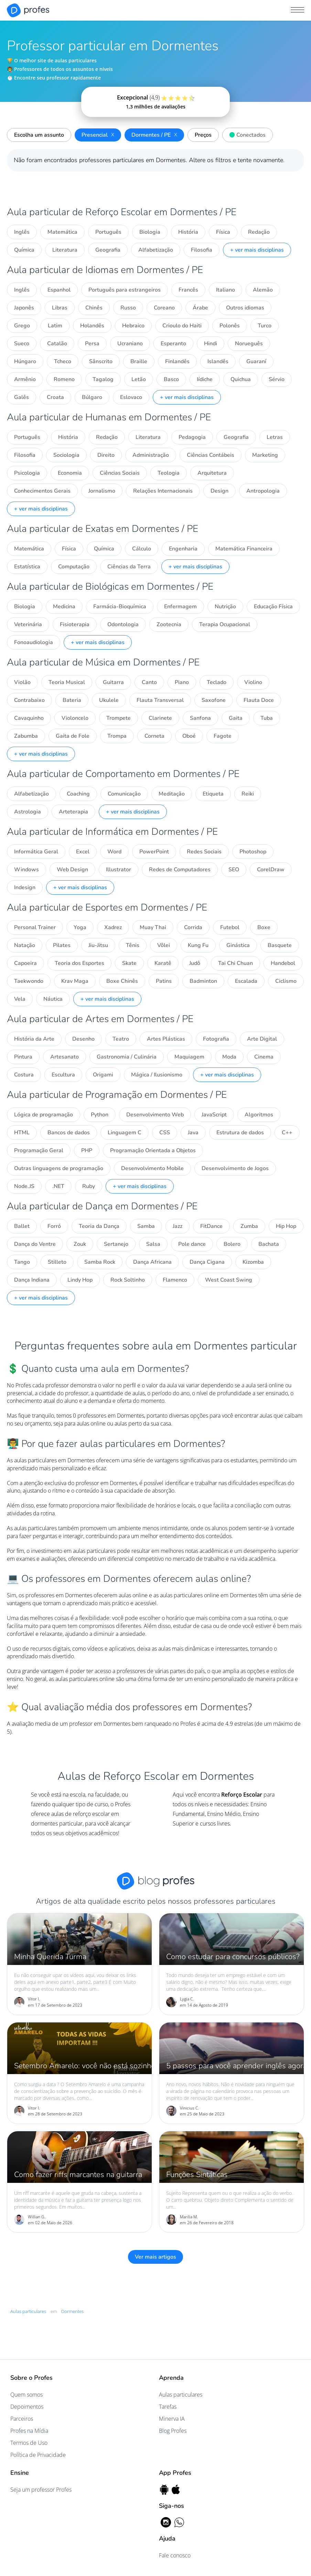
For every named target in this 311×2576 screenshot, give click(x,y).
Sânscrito (100, 361)
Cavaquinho (29, 718)
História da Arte (34, 1039)
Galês (21, 397)
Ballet (22, 1226)
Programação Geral (38, 1150)
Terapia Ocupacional (224, 624)
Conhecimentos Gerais (42, 491)
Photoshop (252, 851)
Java (193, 1132)
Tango (22, 1262)
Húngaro (25, 361)
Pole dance (192, 1244)
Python (99, 1114)
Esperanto (173, 343)
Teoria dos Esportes (79, 963)
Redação (259, 232)
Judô (194, 963)
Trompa (117, 736)
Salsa (153, 1244)
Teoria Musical (67, 682)
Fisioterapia (74, 624)
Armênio (25, 379)
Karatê (162, 963)
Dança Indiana (32, 1280)
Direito (106, 455)
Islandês (217, 361)
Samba (146, 1226)
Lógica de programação (43, 1114)
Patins (164, 981)
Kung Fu (198, 945)
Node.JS (24, 1186)
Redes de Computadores (180, 869)
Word (114, 851)
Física (223, 232)
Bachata (268, 1244)
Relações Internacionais (163, 491)
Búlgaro (92, 397)
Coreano (164, 308)
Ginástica (238, 945)
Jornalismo (101, 491)
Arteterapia (73, 812)
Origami (103, 1075)
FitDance (211, 1226)
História (188, 232)
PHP (86, 1150)
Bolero (232, 1244)
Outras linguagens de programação (58, 1168)
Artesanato (64, 1057)
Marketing (265, 455)
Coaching (78, 794)
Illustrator (118, 869)
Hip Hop (286, 1226)
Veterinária (28, 624)
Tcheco (62, 361)
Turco (264, 325)
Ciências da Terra (129, 566)
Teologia (169, 473)
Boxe (263, 927)
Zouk (80, 1244)
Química (24, 250)
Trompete (118, 718)
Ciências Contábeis (210, 455)
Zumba (249, 1226)
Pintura (23, 1057)
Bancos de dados (68, 1132)
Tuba (266, 718)
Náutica (53, 999)
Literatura (64, 250)
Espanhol (59, 290)
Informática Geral (36, 851)
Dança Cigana (207, 1262)
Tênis (132, 945)
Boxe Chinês (122, 981)
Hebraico (133, 325)
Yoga (80, 927)
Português (108, 232)
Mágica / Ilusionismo (156, 1075)
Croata (55, 397)
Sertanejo (116, 1244)
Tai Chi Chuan (235, 963)
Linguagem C (124, 1132)
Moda (229, 1057)
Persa (92, 343)
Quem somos (26, 2394)
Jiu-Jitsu (98, 945)
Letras (275, 437)
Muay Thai (153, 927)
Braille (138, 361)
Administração (150, 455)
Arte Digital (262, 1039)
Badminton (203, 981)
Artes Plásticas (166, 1039)
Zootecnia (169, 624)
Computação (73, 566)
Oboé (189, 736)
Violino (253, 682)
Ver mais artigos (155, 2257)
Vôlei (163, 945)
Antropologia (263, 491)
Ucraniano (130, 343)
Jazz (177, 1226)
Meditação (172, 794)
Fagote (223, 736)
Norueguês (249, 343)
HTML (22, 1132)
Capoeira (25, 963)
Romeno (64, 379)
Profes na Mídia (29, 2431)
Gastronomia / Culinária (127, 1057)
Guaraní (256, 361)
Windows (26, 869)
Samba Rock (99, 1262)
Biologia (149, 232)
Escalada (246, 981)
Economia (70, 473)
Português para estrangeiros (124, 290)
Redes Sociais (204, 851)
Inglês (22, 232)
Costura (24, 1075)
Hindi (210, 343)
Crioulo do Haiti (182, 325)
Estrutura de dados (240, 1132)
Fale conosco (175, 2555)
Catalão (57, 343)
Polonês (229, 325)
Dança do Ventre (35, 1244)
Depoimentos (26, 2406)
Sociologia (66, 455)
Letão (138, 379)
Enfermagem (180, 606)
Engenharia (183, 549)
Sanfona (200, 718)
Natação (24, 945)
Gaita (236, 718)
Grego (22, 325)
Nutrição (225, 606)
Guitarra (113, 682)
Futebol (229, 927)
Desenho (83, 1039)
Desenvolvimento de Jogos (235, 1168)
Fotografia (216, 1039)
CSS (164, 1132)
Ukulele (109, 700)
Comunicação (124, 794)
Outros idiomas (245, 308)
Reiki (248, 794)
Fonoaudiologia (33, 642)
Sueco (21, 343)
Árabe (200, 308)
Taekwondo (28, 981)
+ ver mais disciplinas (257, 250)
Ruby (88, 1186)
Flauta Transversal (160, 700)
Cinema (264, 1057)
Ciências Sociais (120, 473)
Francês (188, 290)
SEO (233, 869)
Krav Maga (74, 981)
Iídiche (205, 379)
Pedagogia (192, 437)
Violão (22, 682)
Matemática (62, 232)
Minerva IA (172, 2418)
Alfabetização (155, 250)
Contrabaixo (29, 700)
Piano (182, 682)
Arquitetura (212, 473)
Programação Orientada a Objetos (153, 1150)
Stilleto (57, 1262)
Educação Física (273, 606)
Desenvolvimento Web (155, 1114)
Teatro (120, 1039)
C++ (287, 1132)
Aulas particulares (180, 2394)
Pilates (62, 945)
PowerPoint (154, 851)
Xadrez (113, 927)
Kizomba (253, 1262)
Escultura (63, 1075)
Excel (82, 851)
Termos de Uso (28, 2443)
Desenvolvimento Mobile (152, 1168)
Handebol (283, 963)
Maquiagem (189, 1057)
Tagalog (103, 379)
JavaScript (214, 1114)
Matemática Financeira (243, 549)
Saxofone (214, 700)
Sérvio (277, 379)
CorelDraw (271, 869)
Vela (19, 999)
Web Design (72, 869)
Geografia (107, 250)
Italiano (225, 290)
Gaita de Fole (72, 736)
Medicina (64, 606)
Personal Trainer (35, 927)
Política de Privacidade (38, 2455)
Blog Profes (172, 2431)
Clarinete (160, 718)
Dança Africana (152, 1262)
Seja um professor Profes (41, 2489)
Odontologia (123, 624)
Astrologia (27, 812)
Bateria (72, 700)
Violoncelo (75, 718)
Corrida (193, 927)
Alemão (263, 290)
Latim (55, 325)
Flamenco (175, 1280)
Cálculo (141, 549)
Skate (129, 963)
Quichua (240, 379)
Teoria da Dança (99, 1226)
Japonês (24, 308)
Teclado (216, 682)
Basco (171, 379)
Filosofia (201, 250)
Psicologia (27, 473)
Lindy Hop (80, 1280)
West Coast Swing (228, 1280)
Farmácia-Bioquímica (119, 606)
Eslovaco (131, 397)
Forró (54, 1226)
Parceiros (21, 2418)
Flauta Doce (259, 700)
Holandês (92, 325)
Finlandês (177, 361)
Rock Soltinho (127, 1280)
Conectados (246, 134)
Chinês (94, 308)
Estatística (27, 566)
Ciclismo (286, 981)
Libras (59, 308)
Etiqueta (213, 794)
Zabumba (26, 736)
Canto (149, 682)
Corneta (154, 736)
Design (219, 491)
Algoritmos (259, 1114)
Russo (128, 308)
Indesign (24, 887)
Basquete (280, 945)
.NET (58, 1186)
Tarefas (167, 2406)
